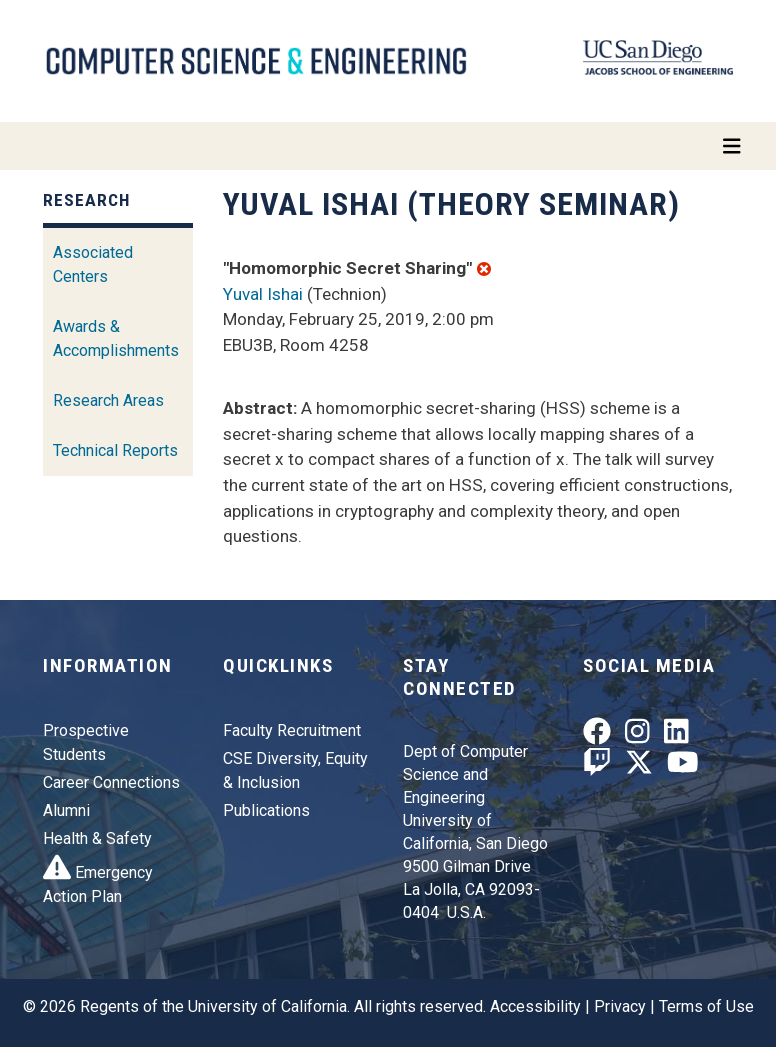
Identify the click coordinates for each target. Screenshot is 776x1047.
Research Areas (108, 400)
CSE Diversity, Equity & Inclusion (295, 770)
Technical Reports (115, 450)
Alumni (66, 810)
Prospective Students (86, 742)
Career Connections (111, 782)
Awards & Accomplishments (116, 338)
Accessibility (535, 1006)
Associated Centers (93, 264)
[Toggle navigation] (388, 146)
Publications (266, 810)
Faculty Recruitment (292, 730)
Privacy (620, 1006)
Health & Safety (97, 838)
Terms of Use (706, 1006)
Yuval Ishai (263, 294)
